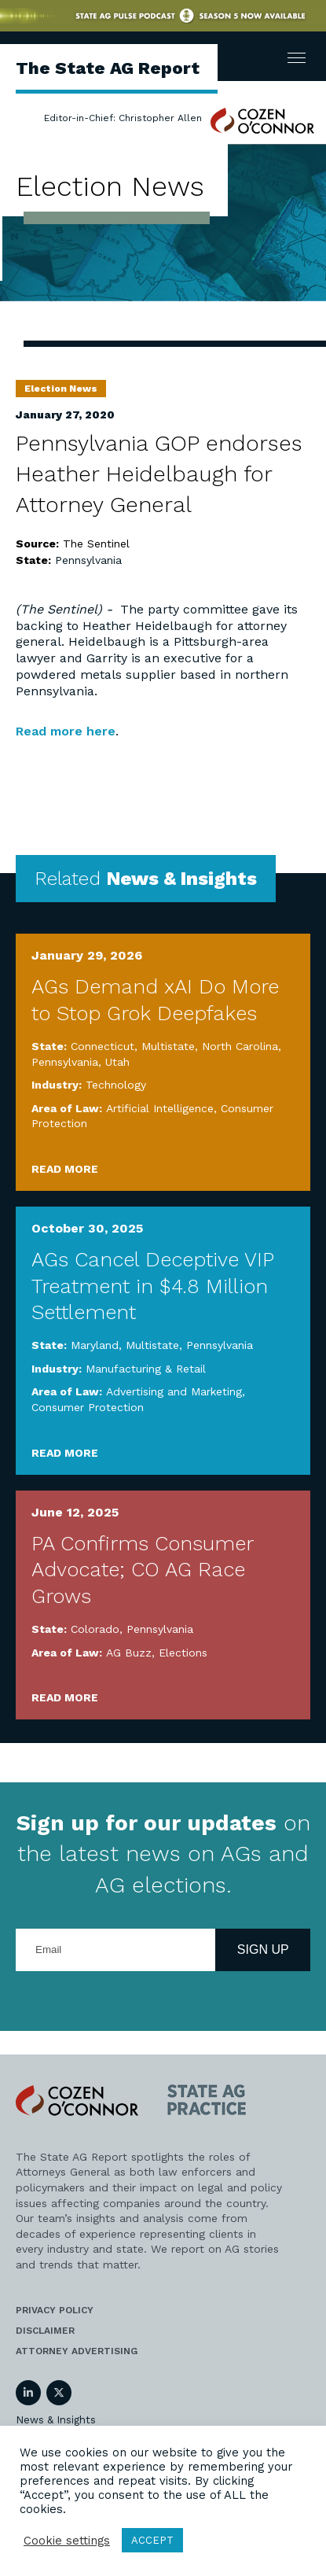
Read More (64, 1168)
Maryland (95, 1345)
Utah (117, 1062)
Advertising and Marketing (174, 1391)
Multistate (168, 1046)
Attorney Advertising (76, 2351)
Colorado (95, 1629)
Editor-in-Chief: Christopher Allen (123, 117)
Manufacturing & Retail (146, 1368)
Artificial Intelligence (160, 1108)
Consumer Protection (87, 1407)
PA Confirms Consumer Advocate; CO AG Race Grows (142, 1570)
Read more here (65, 731)
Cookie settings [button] (67, 2541)
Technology (116, 1084)
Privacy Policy (54, 2310)
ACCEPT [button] (152, 2540)
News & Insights (56, 2420)
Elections (183, 1652)
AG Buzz (129, 1652)
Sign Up (263, 1949)
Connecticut (102, 1046)
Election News (60, 388)
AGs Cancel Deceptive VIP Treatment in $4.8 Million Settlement (152, 1286)
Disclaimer (45, 2330)
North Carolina (240, 1046)
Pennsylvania (88, 560)
